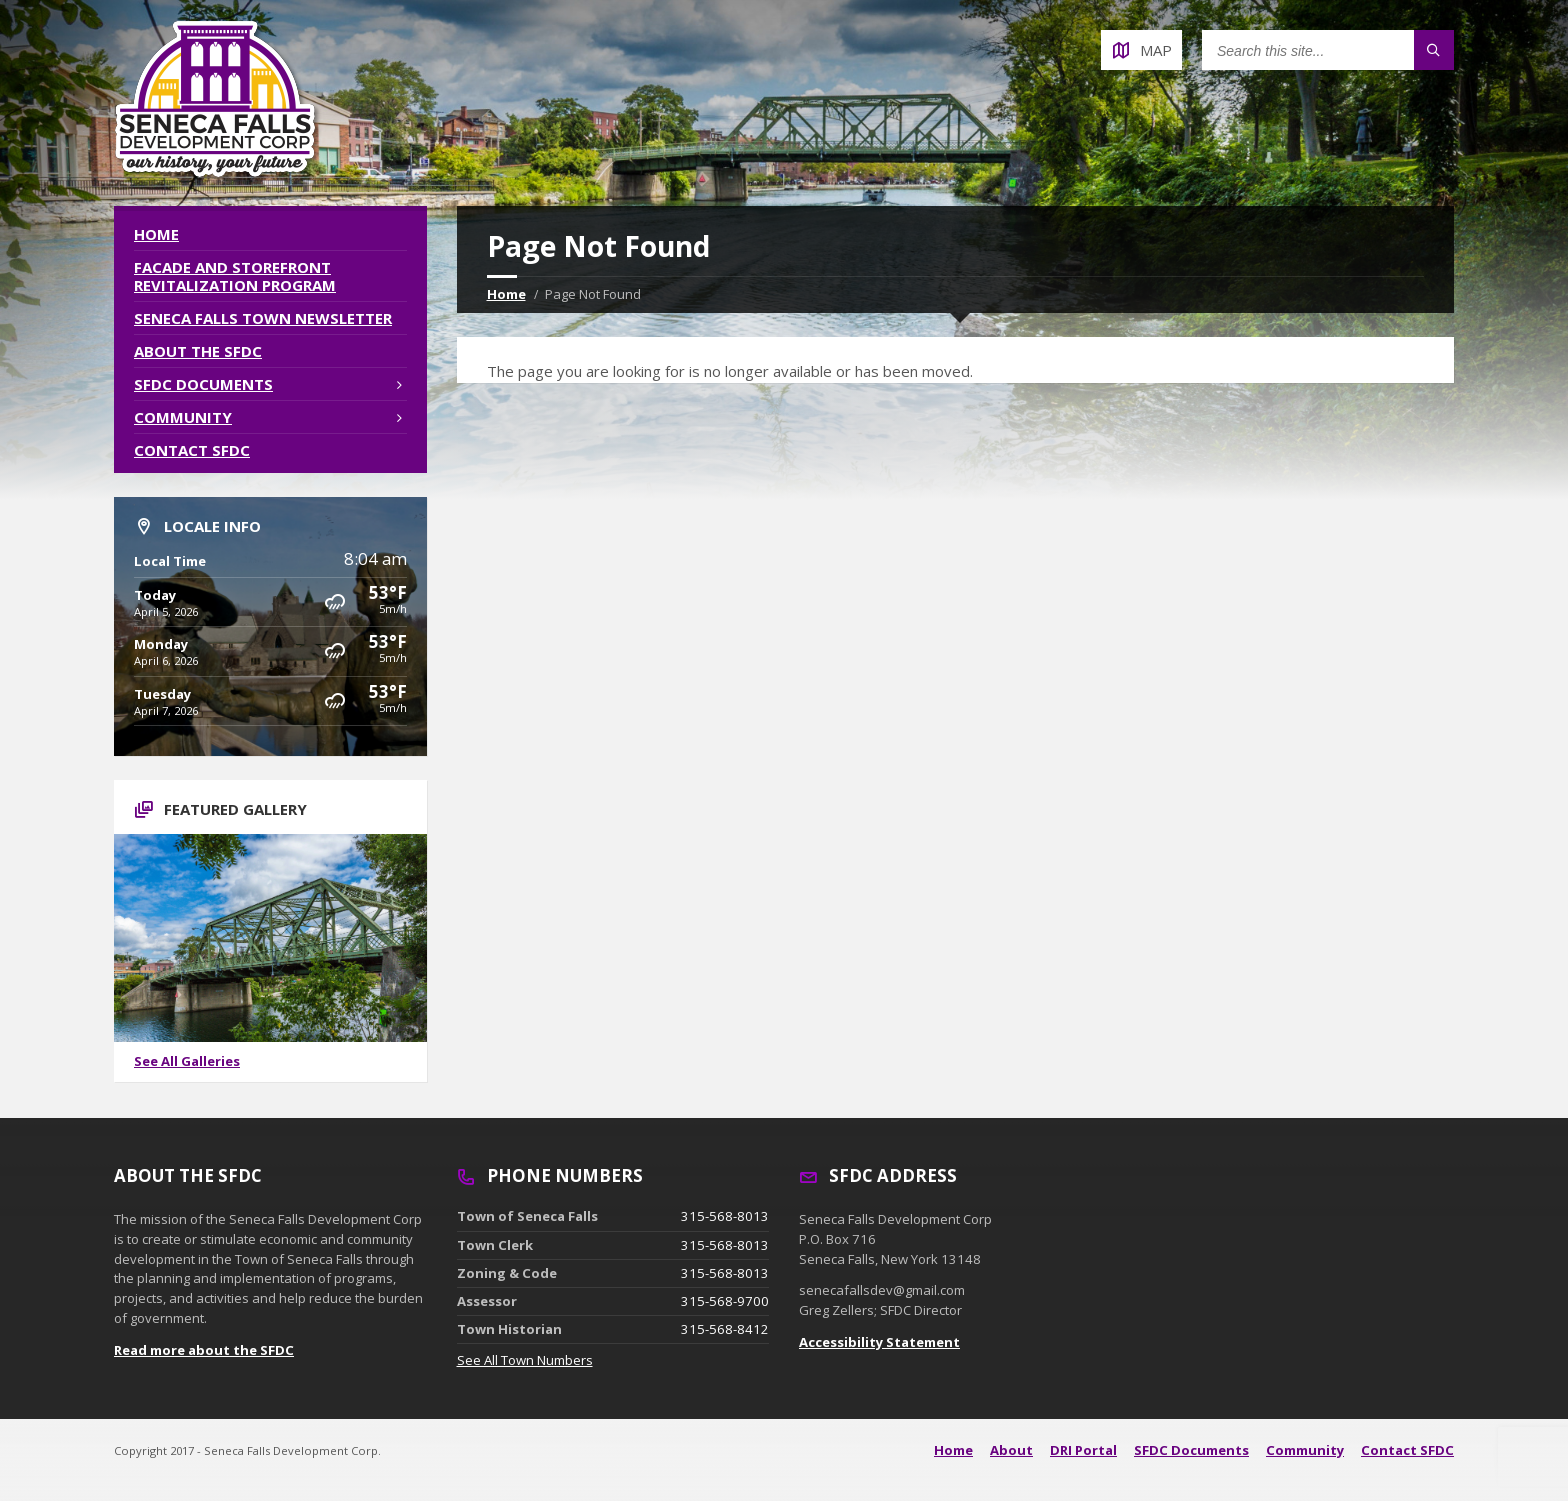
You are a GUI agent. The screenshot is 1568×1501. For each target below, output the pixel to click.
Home (506, 294)
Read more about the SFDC (204, 1350)
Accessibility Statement (879, 1342)
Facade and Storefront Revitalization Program (235, 276)
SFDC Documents (203, 384)
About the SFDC (198, 351)
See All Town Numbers (525, 1360)
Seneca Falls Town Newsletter (263, 318)
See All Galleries (187, 1061)
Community (183, 417)
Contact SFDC (192, 450)
